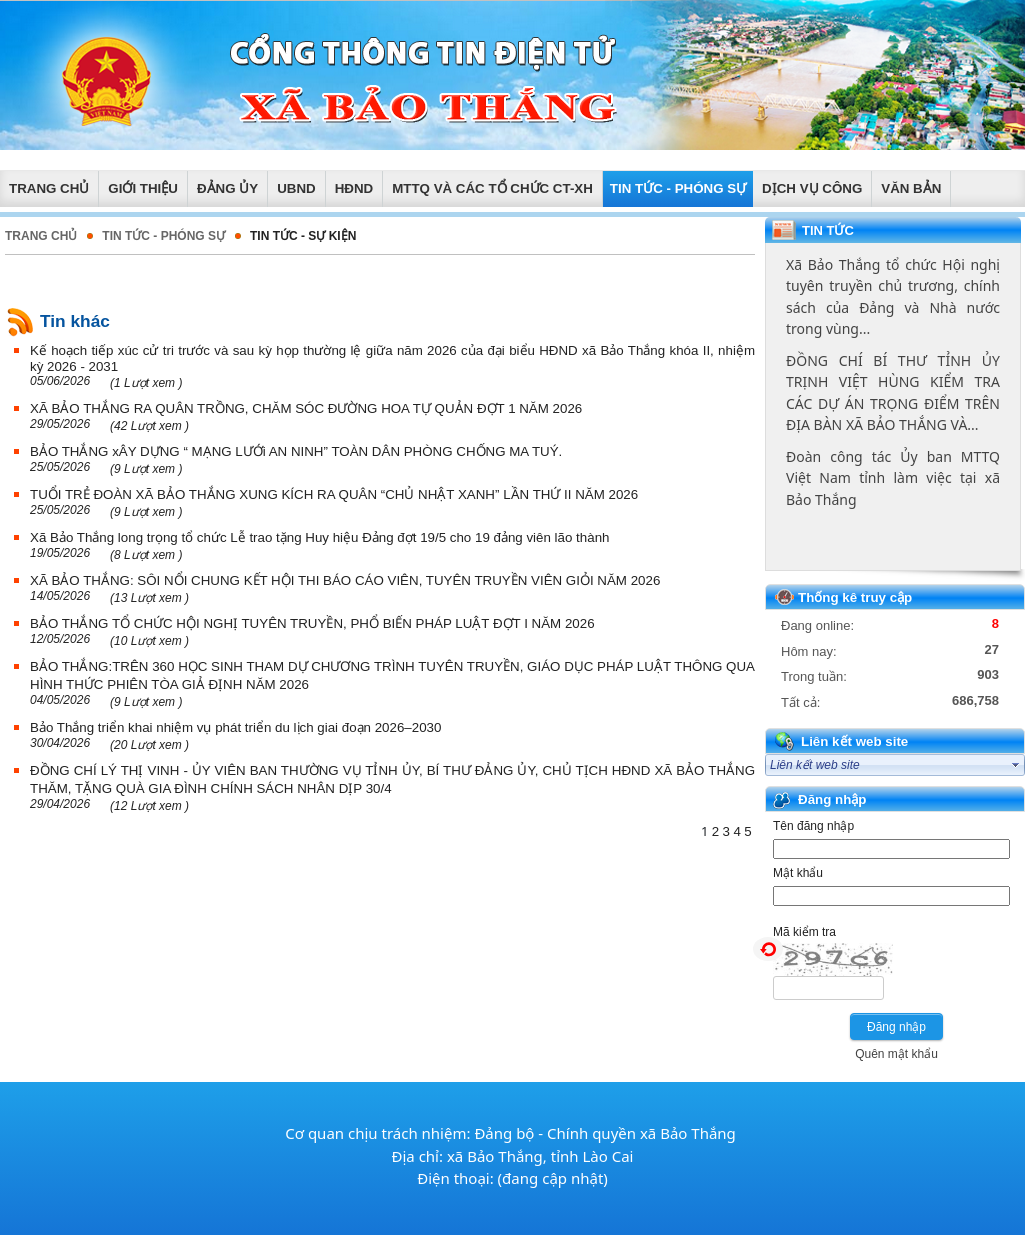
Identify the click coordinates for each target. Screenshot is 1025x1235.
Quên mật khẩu (896, 1054)
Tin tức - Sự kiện (303, 236)
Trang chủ (41, 236)
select (1016, 765)
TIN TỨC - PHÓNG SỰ (163, 236)
